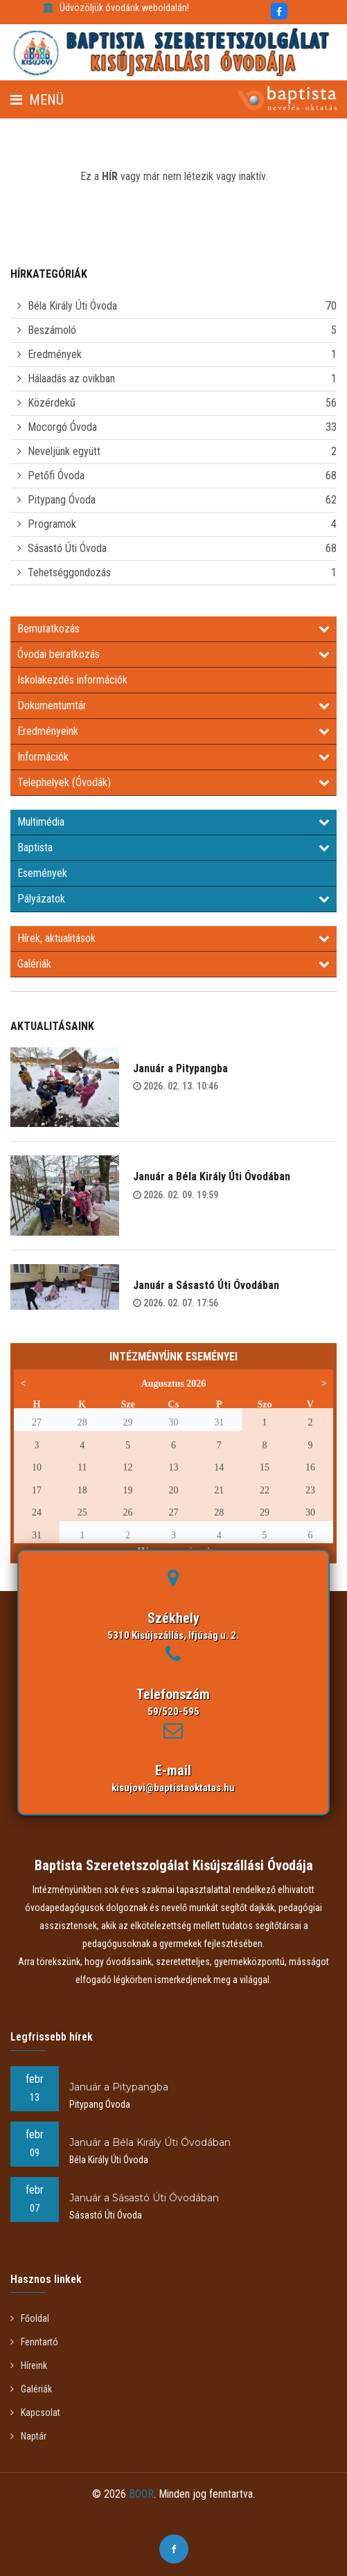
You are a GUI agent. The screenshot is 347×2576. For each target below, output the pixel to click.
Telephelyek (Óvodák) (173, 782)
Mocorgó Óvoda (62, 427)
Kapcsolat (35, 2412)
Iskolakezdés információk (72, 679)
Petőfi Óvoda (56, 475)
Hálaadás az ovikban (71, 378)
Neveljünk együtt (64, 451)
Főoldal (29, 2318)
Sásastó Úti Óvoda (67, 548)
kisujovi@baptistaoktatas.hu (173, 1788)
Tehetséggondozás (69, 572)
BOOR (141, 2494)
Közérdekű (51, 402)
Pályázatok (173, 898)
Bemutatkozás (173, 628)
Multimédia (173, 821)
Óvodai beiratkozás (173, 654)
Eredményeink (173, 731)
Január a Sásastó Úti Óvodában (206, 1285)
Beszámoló (52, 330)
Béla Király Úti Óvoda (72, 305)
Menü (37, 99)
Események (42, 873)
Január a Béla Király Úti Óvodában (211, 1176)
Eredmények (55, 354)
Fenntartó (34, 2341)
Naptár (28, 2436)
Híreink (28, 2365)
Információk (173, 756)
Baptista (173, 847)
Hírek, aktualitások (173, 938)
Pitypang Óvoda (62, 499)
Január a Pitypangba (180, 1068)
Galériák (173, 963)
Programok (52, 524)
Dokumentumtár (173, 705)
